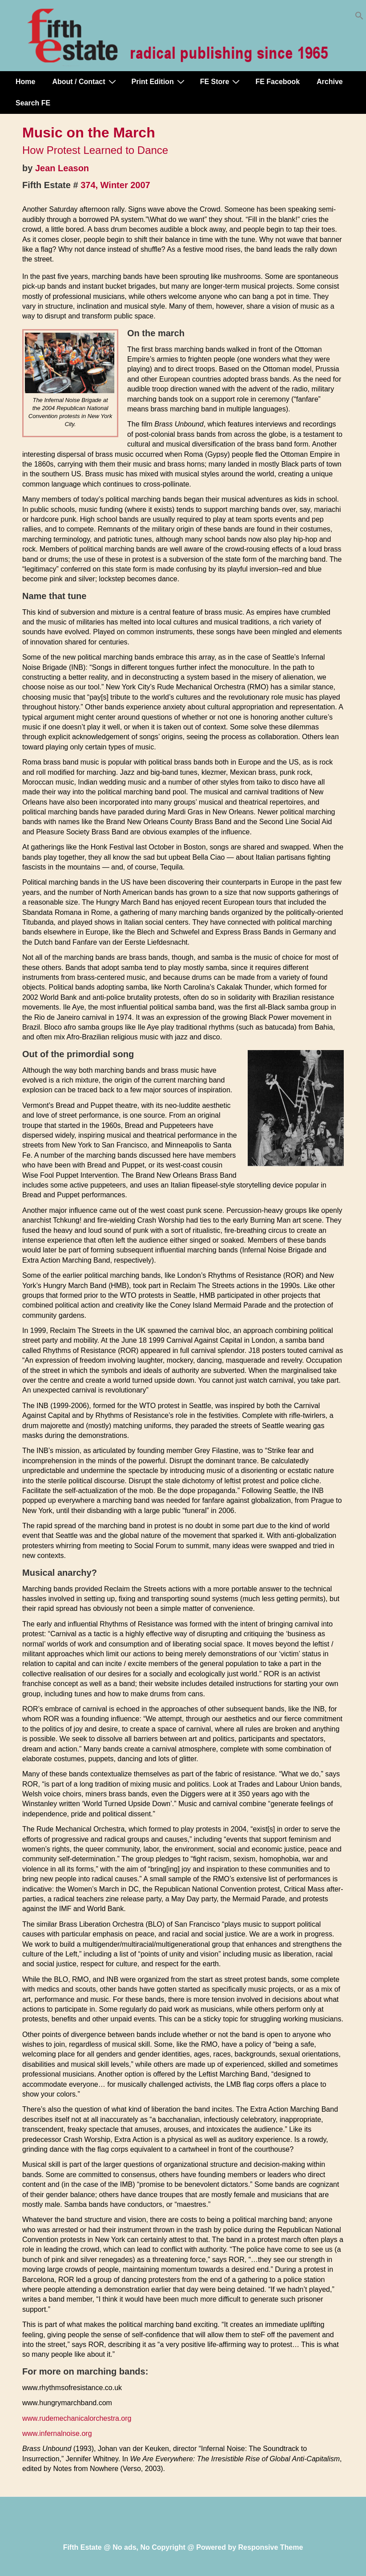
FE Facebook (277, 81)
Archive (330, 81)
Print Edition (159, 81)
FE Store (221, 81)
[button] (359, 17)
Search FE (33, 103)
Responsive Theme (270, 2547)
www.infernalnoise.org (57, 2433)
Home (25, 81)
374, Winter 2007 (115, 185)
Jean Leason (62, 168)
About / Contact (85, 81)
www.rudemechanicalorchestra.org (76, 2418)
